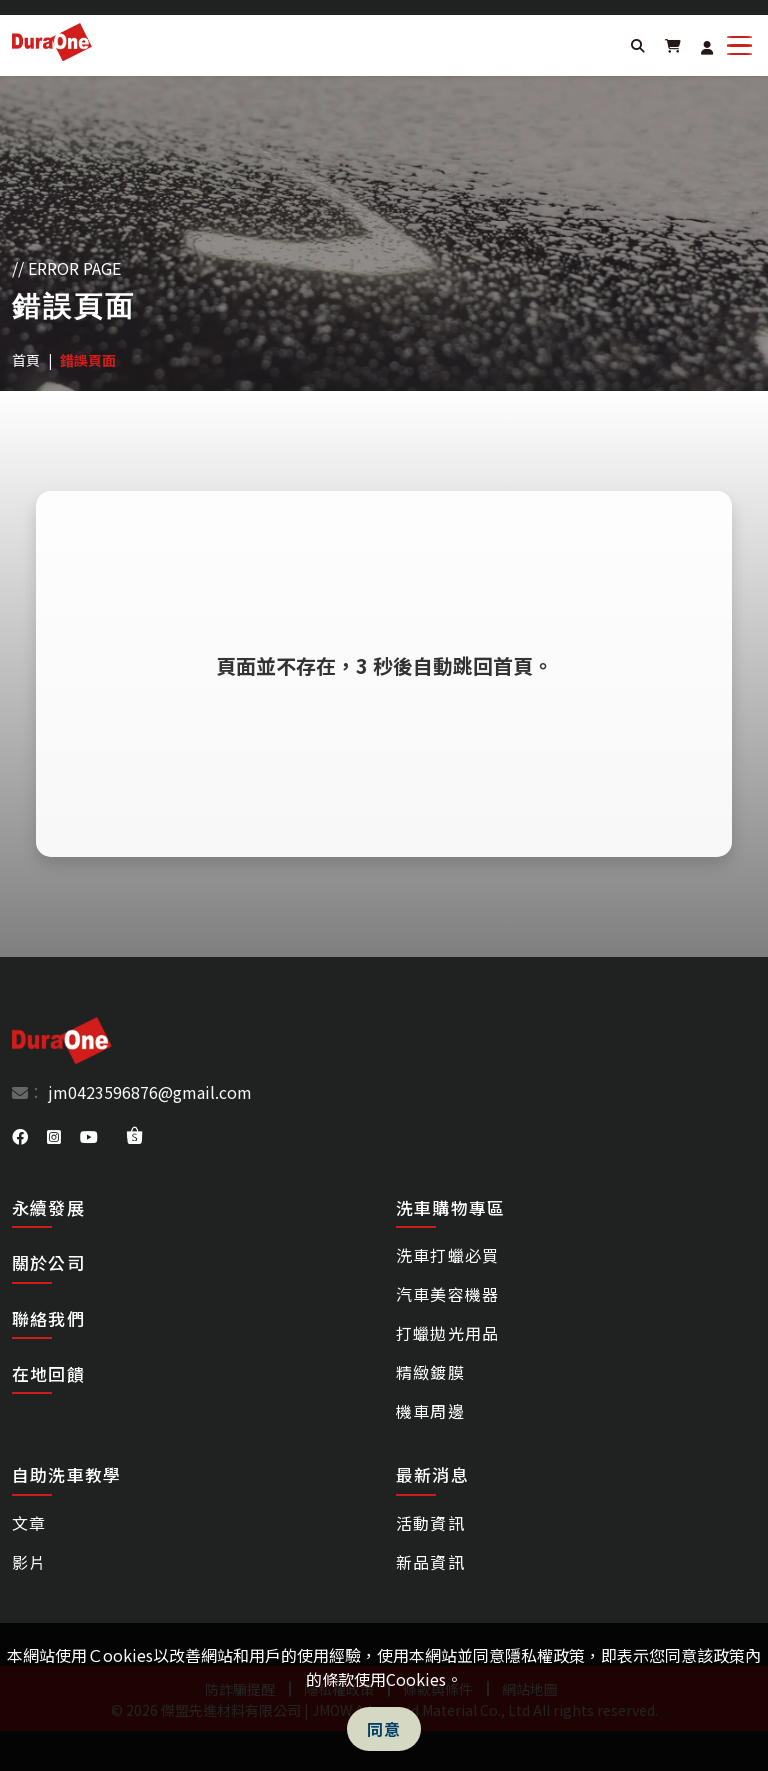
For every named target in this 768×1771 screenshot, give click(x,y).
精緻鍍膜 (430, 1372)
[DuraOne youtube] (91, 1136)
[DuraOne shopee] (134, 1135)
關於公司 (48, 1262)
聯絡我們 (48, 1318)
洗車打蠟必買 (447, 1255)
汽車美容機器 (447, 1294)
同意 (384, 1729)
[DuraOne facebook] (22, 1136)
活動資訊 (430, 1523)
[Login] (707, 47)
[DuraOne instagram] (56, 1136)
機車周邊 (430, 1411)
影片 (29, 1562)
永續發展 (48, 1207)
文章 (29, 1523)
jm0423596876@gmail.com (148, 1092)
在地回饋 (48, 1373)
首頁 (26, 360)
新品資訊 (430, 1562)
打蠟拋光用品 (447, 1333)
